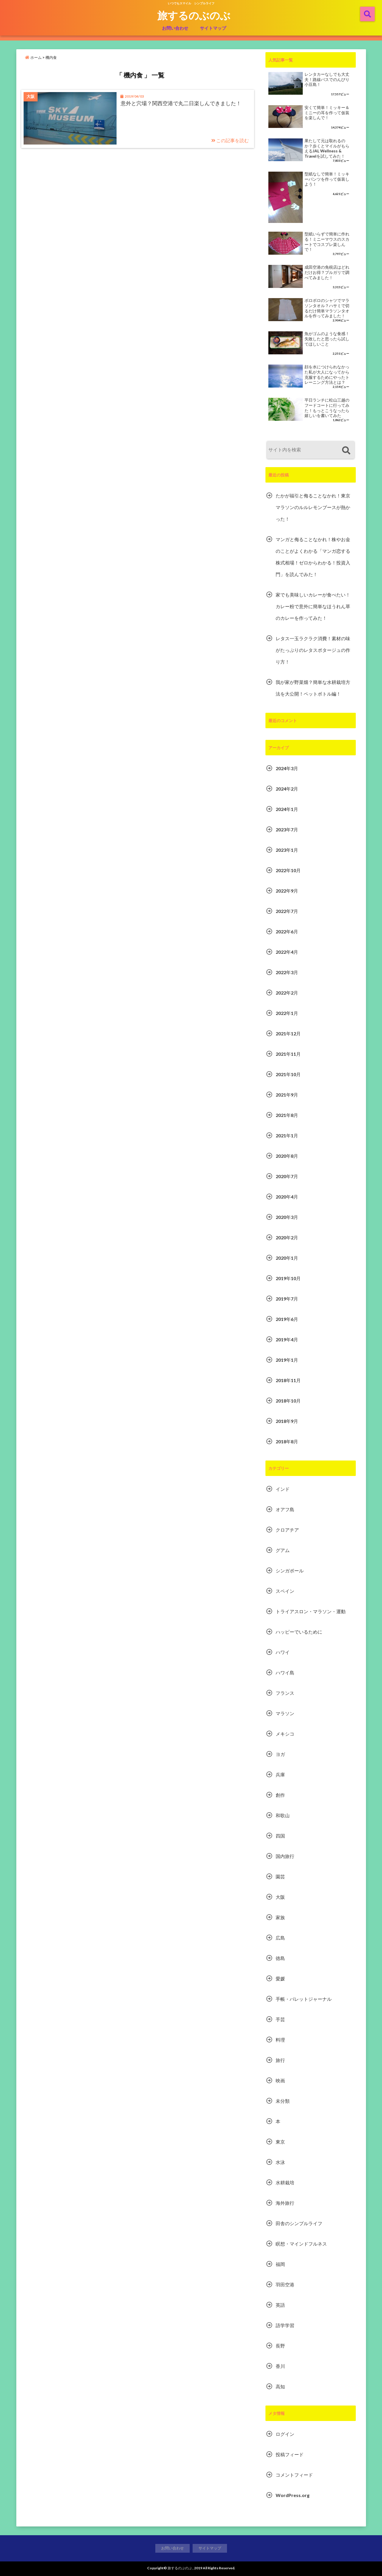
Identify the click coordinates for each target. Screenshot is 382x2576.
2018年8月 (287, 1441)
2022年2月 (287, 992)
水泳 (280, 2162)
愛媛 (280, 1978)
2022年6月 (287, 931)
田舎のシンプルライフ (299, 2223)
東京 (280, 2141)
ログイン (285, 2434)
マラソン (285, 1713)
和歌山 (283, 1815)
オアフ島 (285, 1509)
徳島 (280, 1958)
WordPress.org (292, 2495)
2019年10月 (288, 1278)
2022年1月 (287, 1013)
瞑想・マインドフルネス (301, 2243)
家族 (280, 1917)
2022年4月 (287, 952)
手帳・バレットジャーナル (304, 1999)
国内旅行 (285, 1856)
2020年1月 (287, 1258)
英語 (280, 2305)
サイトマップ (213, 28)
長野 (280, 2345)
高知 (280, 2386)
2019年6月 (287, 1319)
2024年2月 (287, 788)
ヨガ (280, 1754)
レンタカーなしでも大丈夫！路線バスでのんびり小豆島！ (326, 79)
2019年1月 (287, 1360)
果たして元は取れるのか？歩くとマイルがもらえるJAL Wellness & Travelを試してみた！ (326, 148)
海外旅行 (285, 2203)
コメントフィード (294, 2475)
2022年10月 (288, 870)
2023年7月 (287, 829)
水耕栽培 (285, 2182)
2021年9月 (287, 1094)
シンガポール (290, 1570)
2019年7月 (287, 1298)
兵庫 (280, 1774)
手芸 (280, 2019)
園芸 (280, 1876)
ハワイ (283, 1652)
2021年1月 (287, 1135)
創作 (280, 1795)
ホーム (33, 57)
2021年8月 (287, 1115)
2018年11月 (288, 1380)
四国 (280, 1835)
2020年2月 (287, 1237)
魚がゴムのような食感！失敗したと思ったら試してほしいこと (326, 338)
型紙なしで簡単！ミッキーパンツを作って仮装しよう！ (326, 179)
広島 (280, 1937)
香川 (280, 2366)
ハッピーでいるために (299, 1631)
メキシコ (285, 1733)
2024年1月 (287, 809)
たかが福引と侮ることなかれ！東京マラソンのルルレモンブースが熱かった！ (313, 507)
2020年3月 (287, 1217)
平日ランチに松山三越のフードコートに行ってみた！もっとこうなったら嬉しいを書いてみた (326, 408)
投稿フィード (290, 2454)
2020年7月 (287, 1176)
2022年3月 (287, 972)
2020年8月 (287, 1156)
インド (283, 1489)
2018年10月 (288, 1400)
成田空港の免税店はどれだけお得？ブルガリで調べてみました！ (326, 272)
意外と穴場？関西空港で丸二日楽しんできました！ (181, 103)
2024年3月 (287, 768)
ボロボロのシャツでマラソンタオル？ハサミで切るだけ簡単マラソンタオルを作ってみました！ (326, 308)
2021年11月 (288, 1054)
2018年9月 (287, 1421)
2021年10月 (288, 1074)
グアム (283, 1550)
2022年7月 (287, 911)
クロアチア (287, 1529)
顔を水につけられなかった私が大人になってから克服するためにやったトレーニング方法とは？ (326, 375)
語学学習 (285, 2325)
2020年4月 (287, 1196)
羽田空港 (285, 2284)
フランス (285, 1693)
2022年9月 (287, 890)
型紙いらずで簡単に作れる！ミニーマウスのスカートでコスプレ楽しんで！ (326, 242)
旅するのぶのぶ (193, 15)
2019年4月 (287, 1339)
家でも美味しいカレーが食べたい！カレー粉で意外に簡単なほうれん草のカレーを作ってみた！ (313, 606)
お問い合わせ (175, 28)
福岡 (280, 2264)
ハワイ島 (285, 1672)
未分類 (283, 2101)
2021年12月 (288, 1033)
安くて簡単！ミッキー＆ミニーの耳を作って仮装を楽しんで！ (326, 112)
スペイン (285, 1591)
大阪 (280, 1897)
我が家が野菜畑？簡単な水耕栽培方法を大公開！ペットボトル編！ (313, 687)
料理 (280, 2039)
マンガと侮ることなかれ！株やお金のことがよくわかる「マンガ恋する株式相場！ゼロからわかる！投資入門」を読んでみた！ (313, 556)
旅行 (280, 2060)
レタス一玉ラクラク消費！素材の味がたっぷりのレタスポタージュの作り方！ (313, 650)
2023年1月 (287, 850)
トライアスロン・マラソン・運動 (311, 1611)
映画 (280, 2080)
